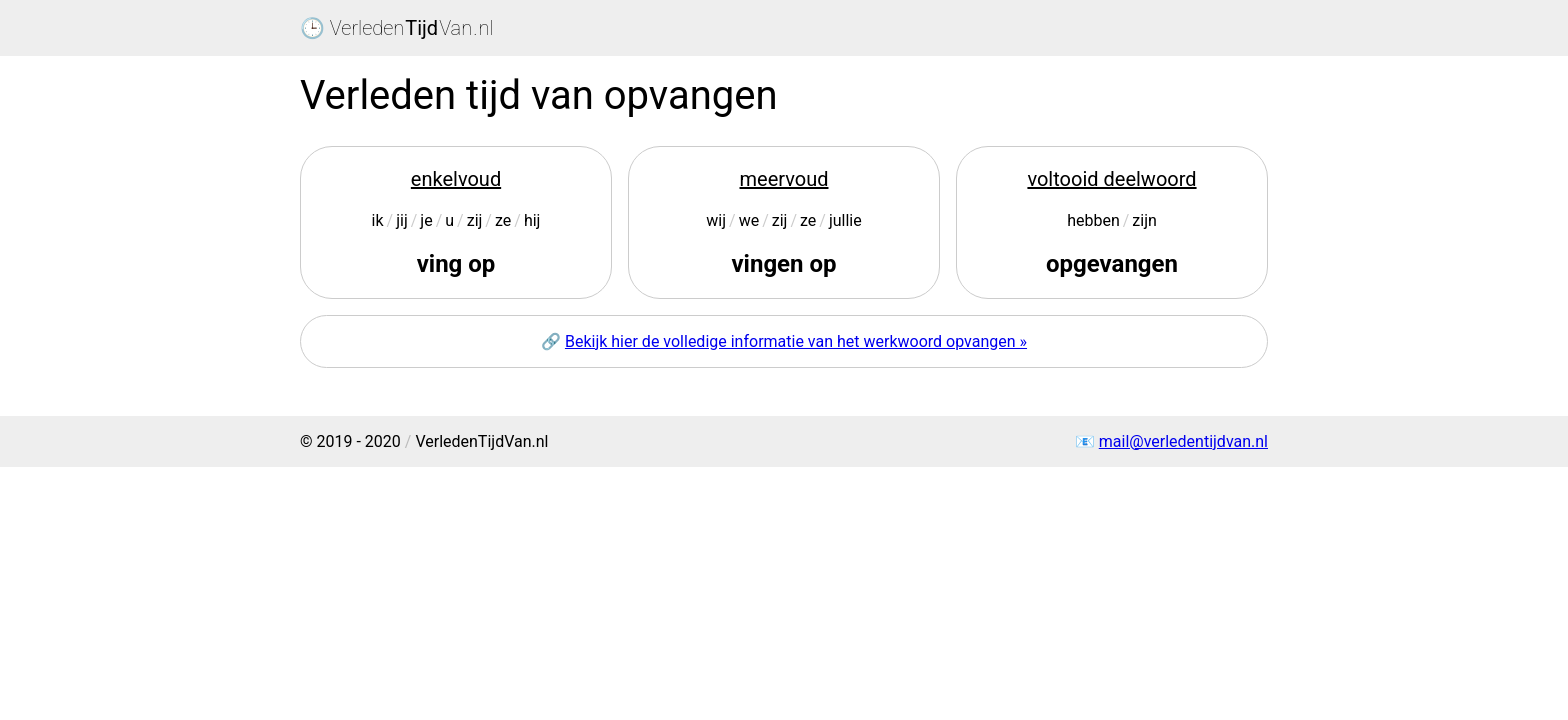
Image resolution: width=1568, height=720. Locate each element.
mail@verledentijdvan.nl (1183, 441)
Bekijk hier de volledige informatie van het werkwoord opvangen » (796, 341)
